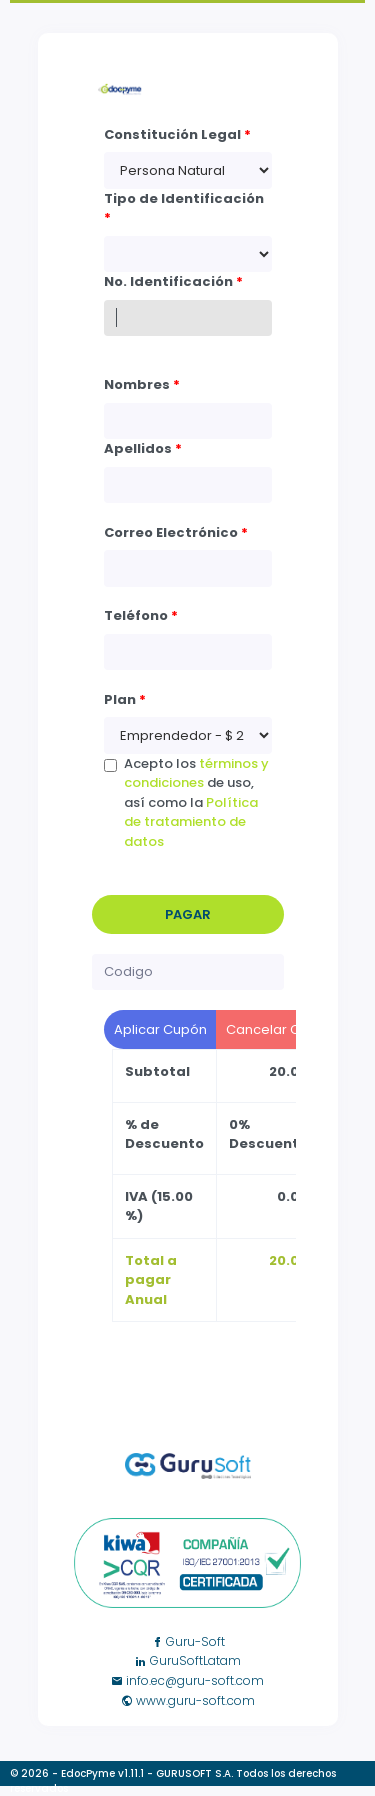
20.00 (288, 1071)
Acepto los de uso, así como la (196, 802)
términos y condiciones (196, 773)
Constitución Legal (177, 134)
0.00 (292, 1196)
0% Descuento (268, 1134)
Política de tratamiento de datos (191, 822)
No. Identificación (173, 281)
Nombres (142, 384)
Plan (125, 699)
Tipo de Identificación (184, 208)
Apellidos (143, 448)
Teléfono (141, 615)
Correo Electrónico (176, 532)
